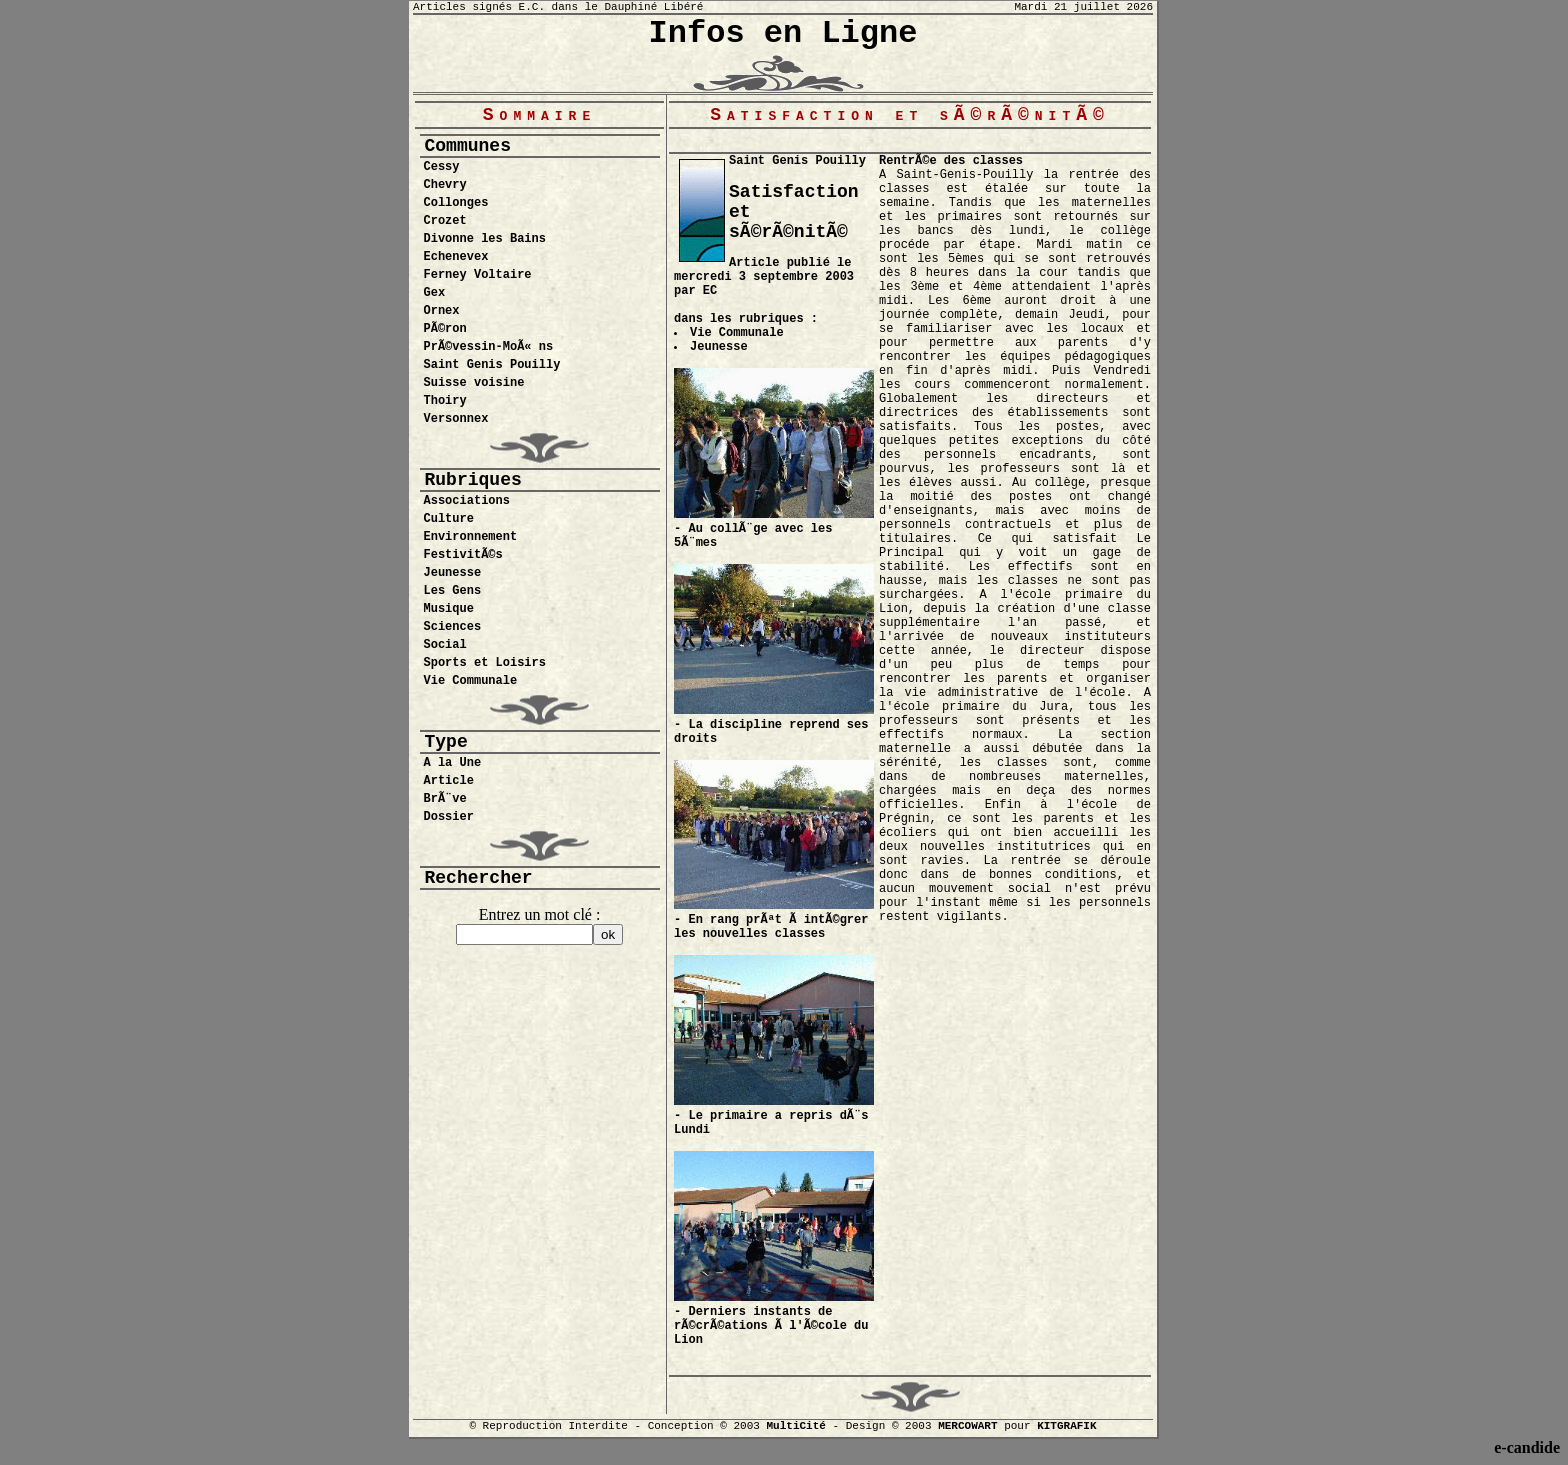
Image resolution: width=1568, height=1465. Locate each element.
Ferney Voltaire (478, 275)
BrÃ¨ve (445, 799)
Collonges (456, 203)
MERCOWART (967, 1426)
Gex (435, 293)
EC (710, 291)
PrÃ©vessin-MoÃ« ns (489, 347)
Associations (467, 501)
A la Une (453, 763)
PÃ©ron (445, 329)
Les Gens (453, 591)
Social (445, 645)
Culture (449, 519)
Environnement (471, 537)
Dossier (449, 817)
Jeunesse (453, 573)
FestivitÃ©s (463, 555)
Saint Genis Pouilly (492, 365)
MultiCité (795, 1426)
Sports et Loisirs (485, 663)
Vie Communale (471, 681)
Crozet (445, 221)
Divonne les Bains (485, 239)
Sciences (453, 627)
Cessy (442, 167)
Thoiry (445, 401)
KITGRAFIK (1066, 1426)
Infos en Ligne (783, 33)
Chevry (445, 185)
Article (449, 781)
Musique (449, 609)
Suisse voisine (474, 383)
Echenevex (456, 257)
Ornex (442, 311)
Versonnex (456, 419)
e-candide (1527, 1447)
